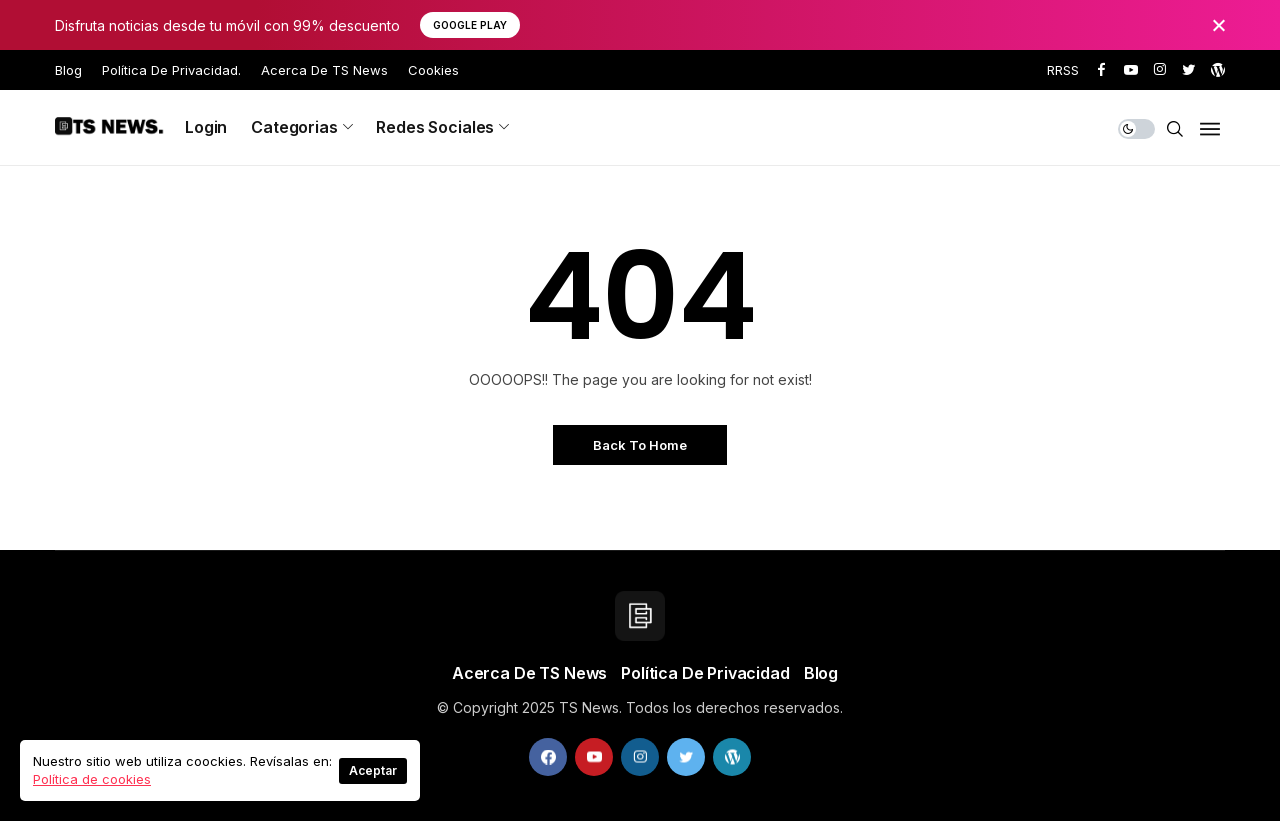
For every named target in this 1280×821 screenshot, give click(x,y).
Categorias (294, 127)
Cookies (433, 70)
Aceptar (373, 770)
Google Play (470, 25)
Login (206, 127)
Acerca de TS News (324, 70)
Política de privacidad (705, 673)
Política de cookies (92, 779)
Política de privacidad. (171, 70)
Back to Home (640, 445)
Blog (68, 70)
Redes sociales (435, 127)
